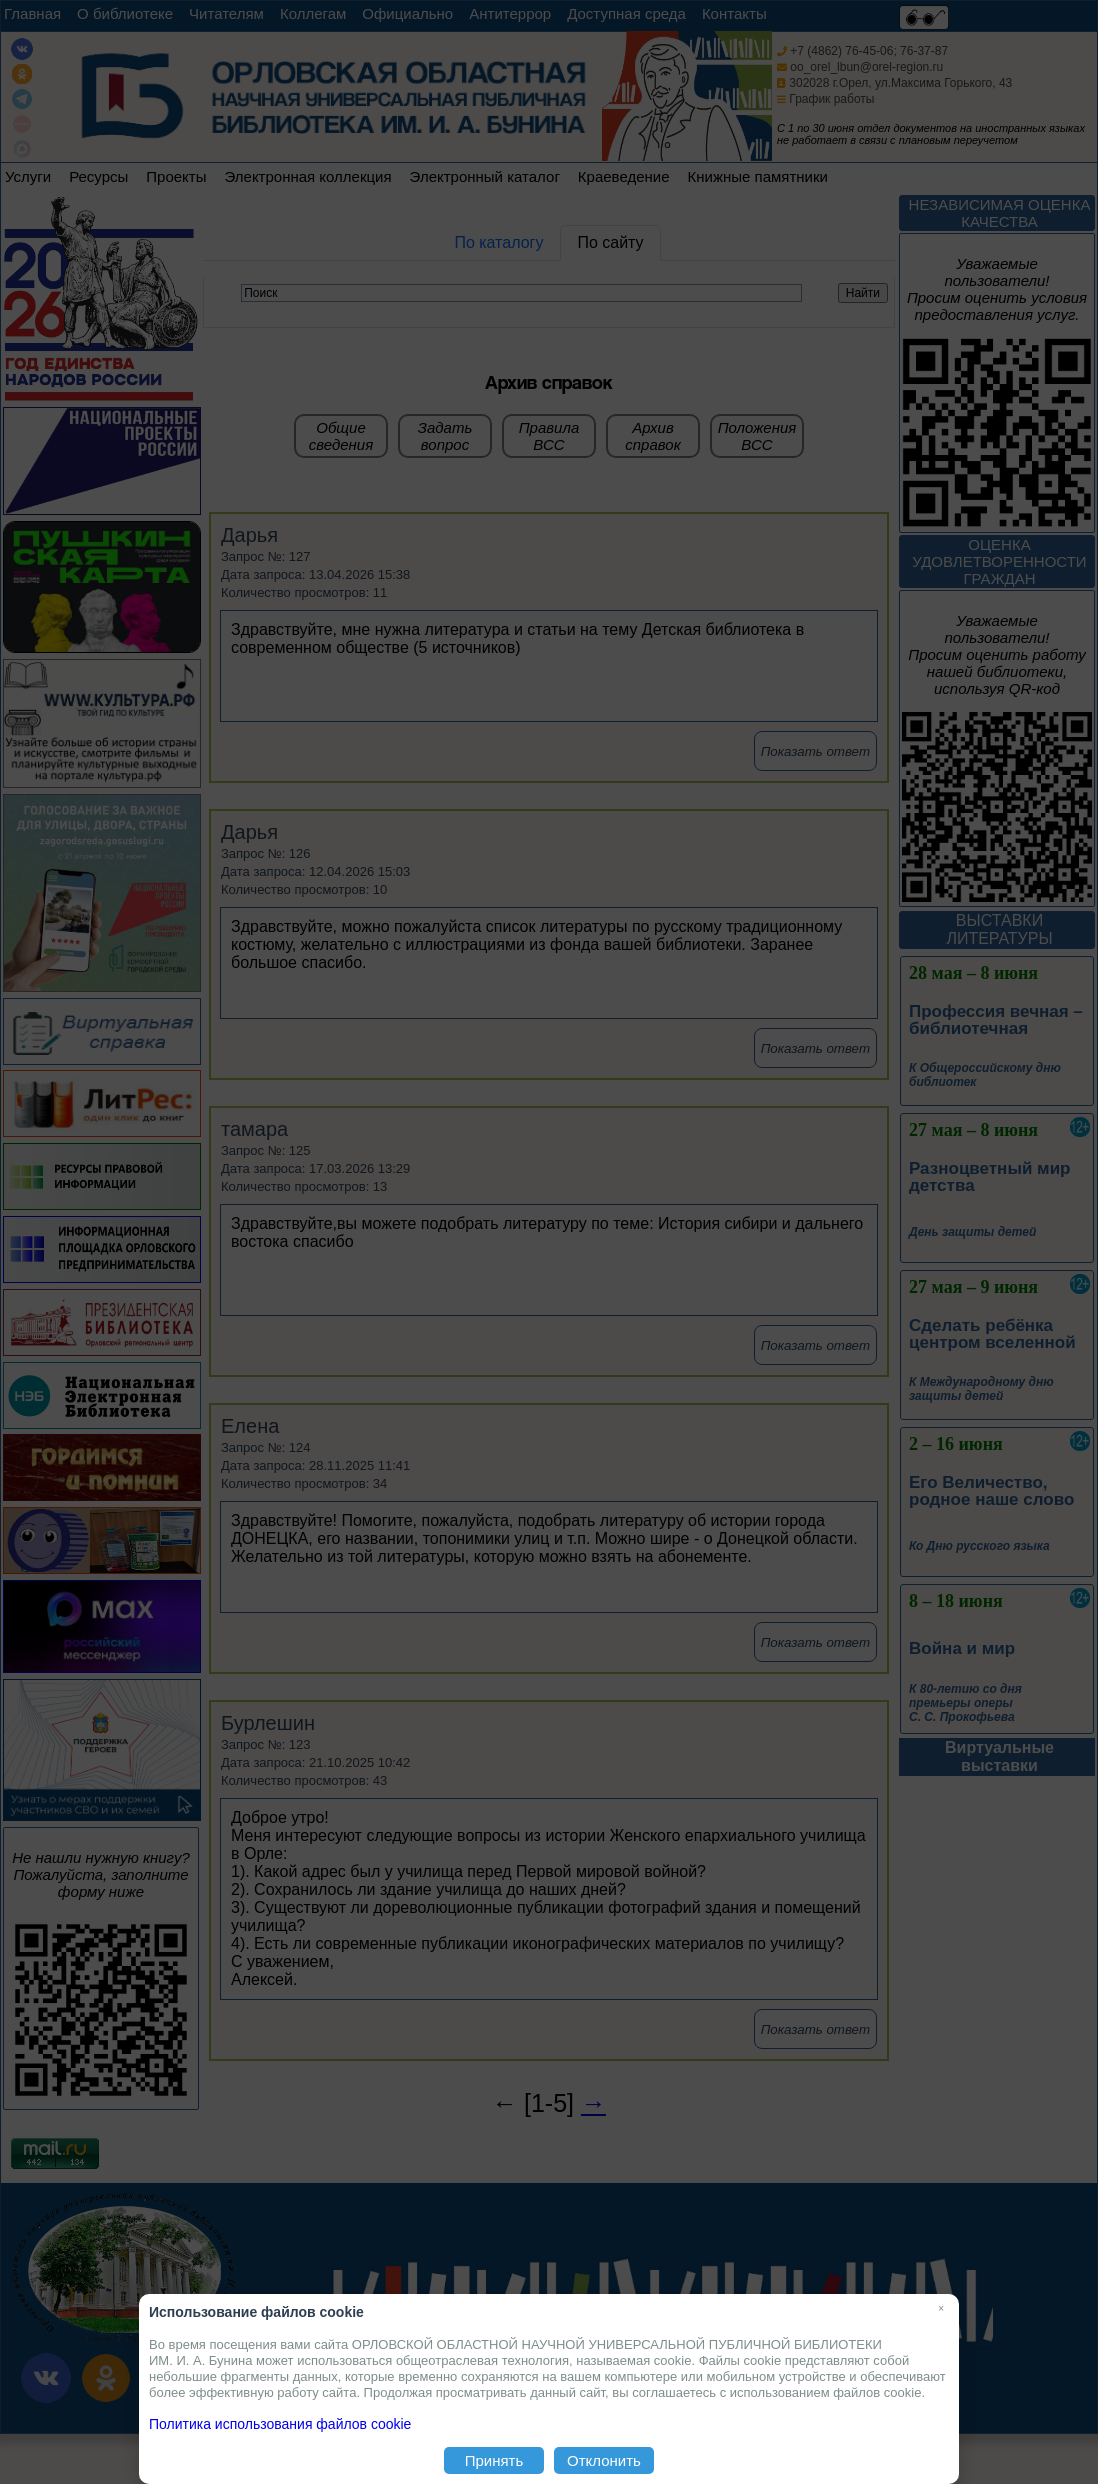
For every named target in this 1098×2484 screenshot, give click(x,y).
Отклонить (604, 2460)
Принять (494, 2460)
